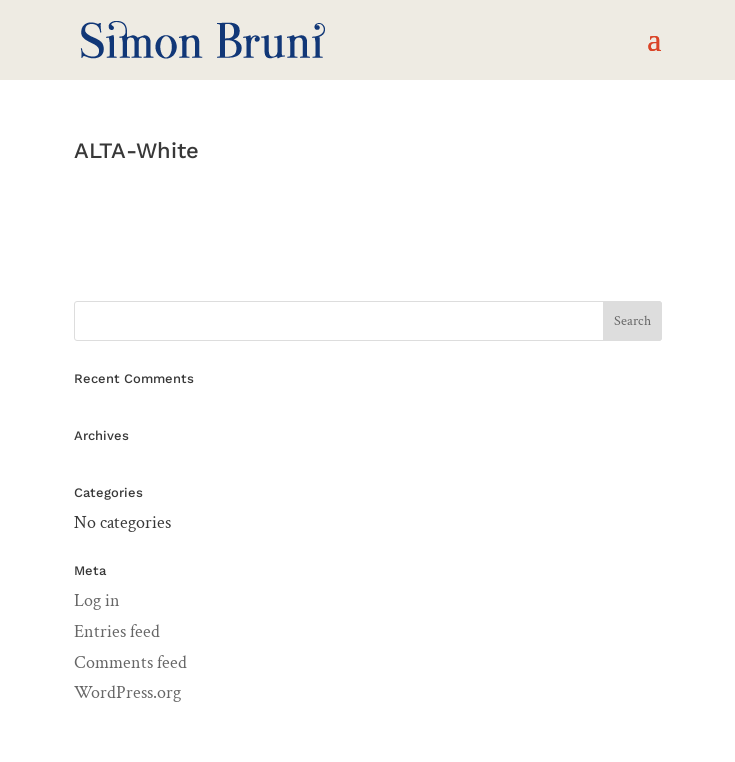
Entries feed (117, 631)
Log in (97, 600)
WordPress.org (127, 692)
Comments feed (130, 662)
